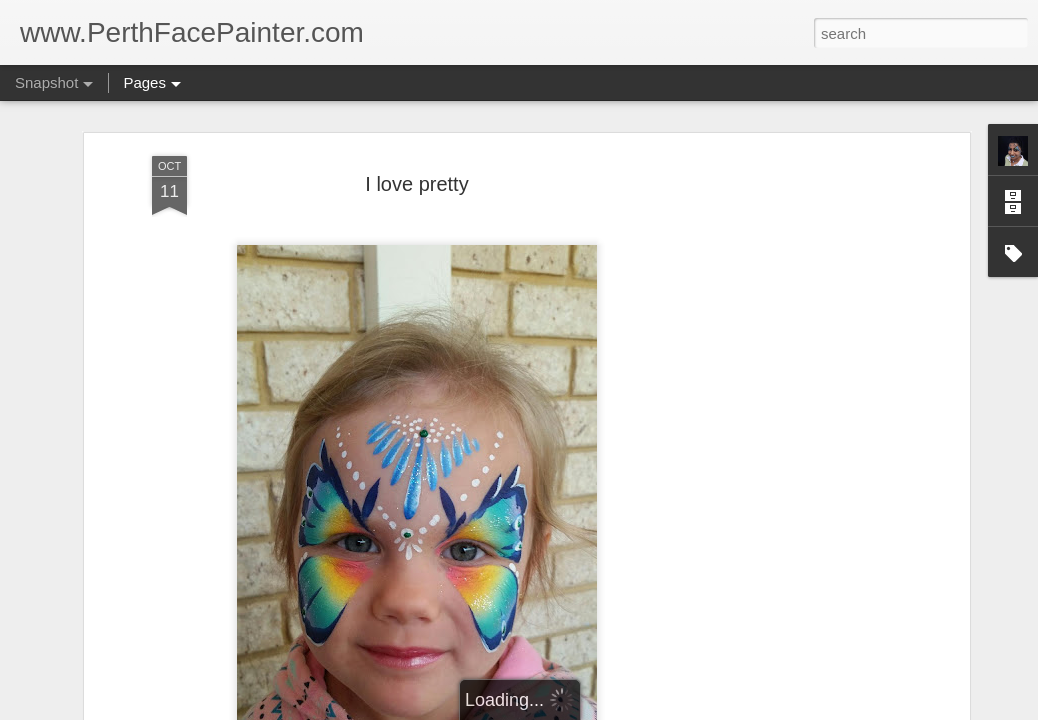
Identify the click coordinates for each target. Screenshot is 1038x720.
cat (853, 618)
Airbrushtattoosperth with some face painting (199, 630)
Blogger (581, 709)
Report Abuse (640, 709)
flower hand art (618, 626)
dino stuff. (365, 615)
